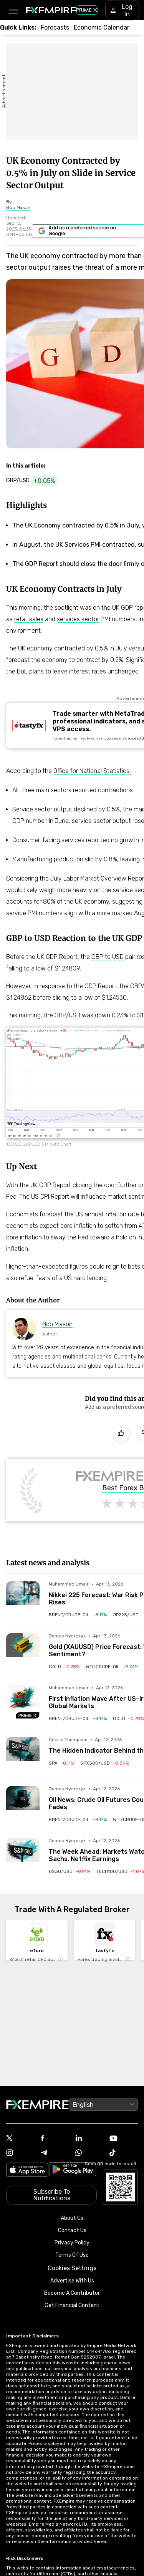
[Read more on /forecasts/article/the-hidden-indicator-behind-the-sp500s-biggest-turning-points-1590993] (23, 1753)
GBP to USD (107, 956)
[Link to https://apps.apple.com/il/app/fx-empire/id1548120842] (27, 2170)
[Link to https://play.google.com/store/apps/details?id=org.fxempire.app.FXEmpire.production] (72, 2170)
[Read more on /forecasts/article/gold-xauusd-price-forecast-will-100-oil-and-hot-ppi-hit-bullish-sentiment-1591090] (23, 1650)
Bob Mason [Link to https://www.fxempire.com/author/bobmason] (57, 1324)
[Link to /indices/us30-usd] (69, 1871)
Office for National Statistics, (92, 771)
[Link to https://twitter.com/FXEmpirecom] (20, 2139)
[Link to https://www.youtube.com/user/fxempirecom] (123, 2139)
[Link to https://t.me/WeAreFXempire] (55, 2153)
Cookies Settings (72, 2268)
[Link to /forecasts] (55, 27)
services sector (78, 619)
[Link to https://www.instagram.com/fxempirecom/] (20, 2153)
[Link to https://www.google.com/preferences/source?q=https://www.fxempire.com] (90, 1407)
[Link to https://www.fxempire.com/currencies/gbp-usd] (35, 481)
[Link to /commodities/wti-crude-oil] (112, 1666)
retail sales (28, 619)
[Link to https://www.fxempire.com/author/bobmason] (18, 207)
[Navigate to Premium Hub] (28, 1715)
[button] (13, 10)
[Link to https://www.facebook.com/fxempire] (55, 2139)
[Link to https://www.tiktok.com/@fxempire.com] (123, 2153)
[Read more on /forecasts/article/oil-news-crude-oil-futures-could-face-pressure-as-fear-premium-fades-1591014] (23, 1803)
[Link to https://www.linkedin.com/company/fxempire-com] (89, 2139)
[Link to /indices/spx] (61, 1763)
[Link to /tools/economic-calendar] (101, 27)
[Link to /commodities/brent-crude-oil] (78, 1614)
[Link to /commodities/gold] (64, 1666)
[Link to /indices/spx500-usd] (104, 1763)
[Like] (121, 1434)
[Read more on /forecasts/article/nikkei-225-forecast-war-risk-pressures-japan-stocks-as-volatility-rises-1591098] (23, 1598)
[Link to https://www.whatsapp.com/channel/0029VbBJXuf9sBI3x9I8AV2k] (89, 2153)
